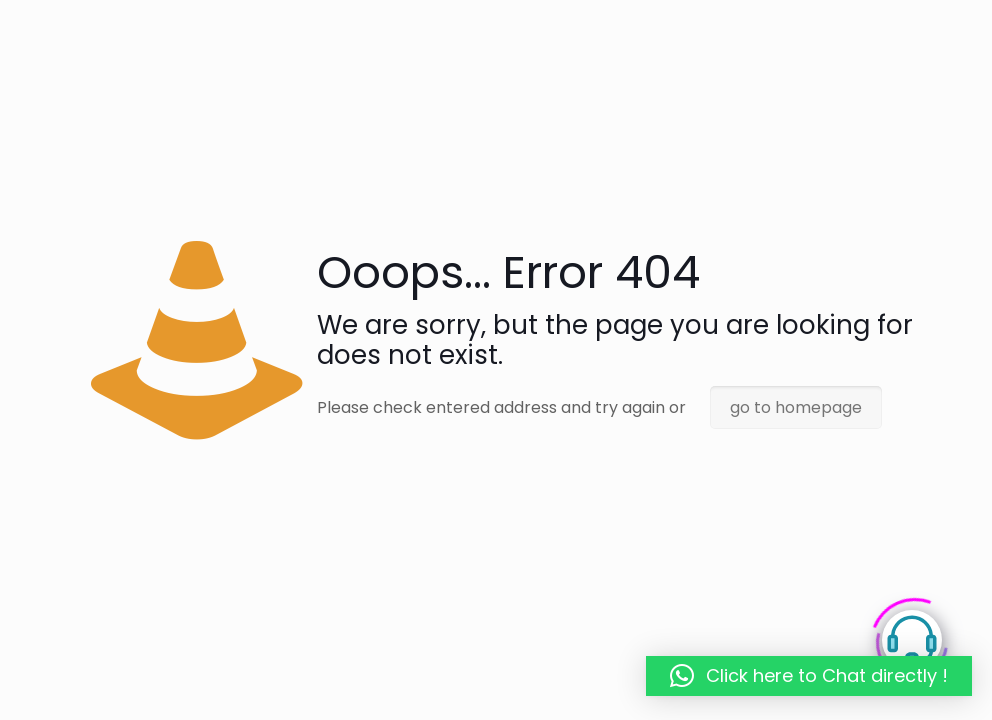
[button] (809, 676)
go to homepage (796, 407)
